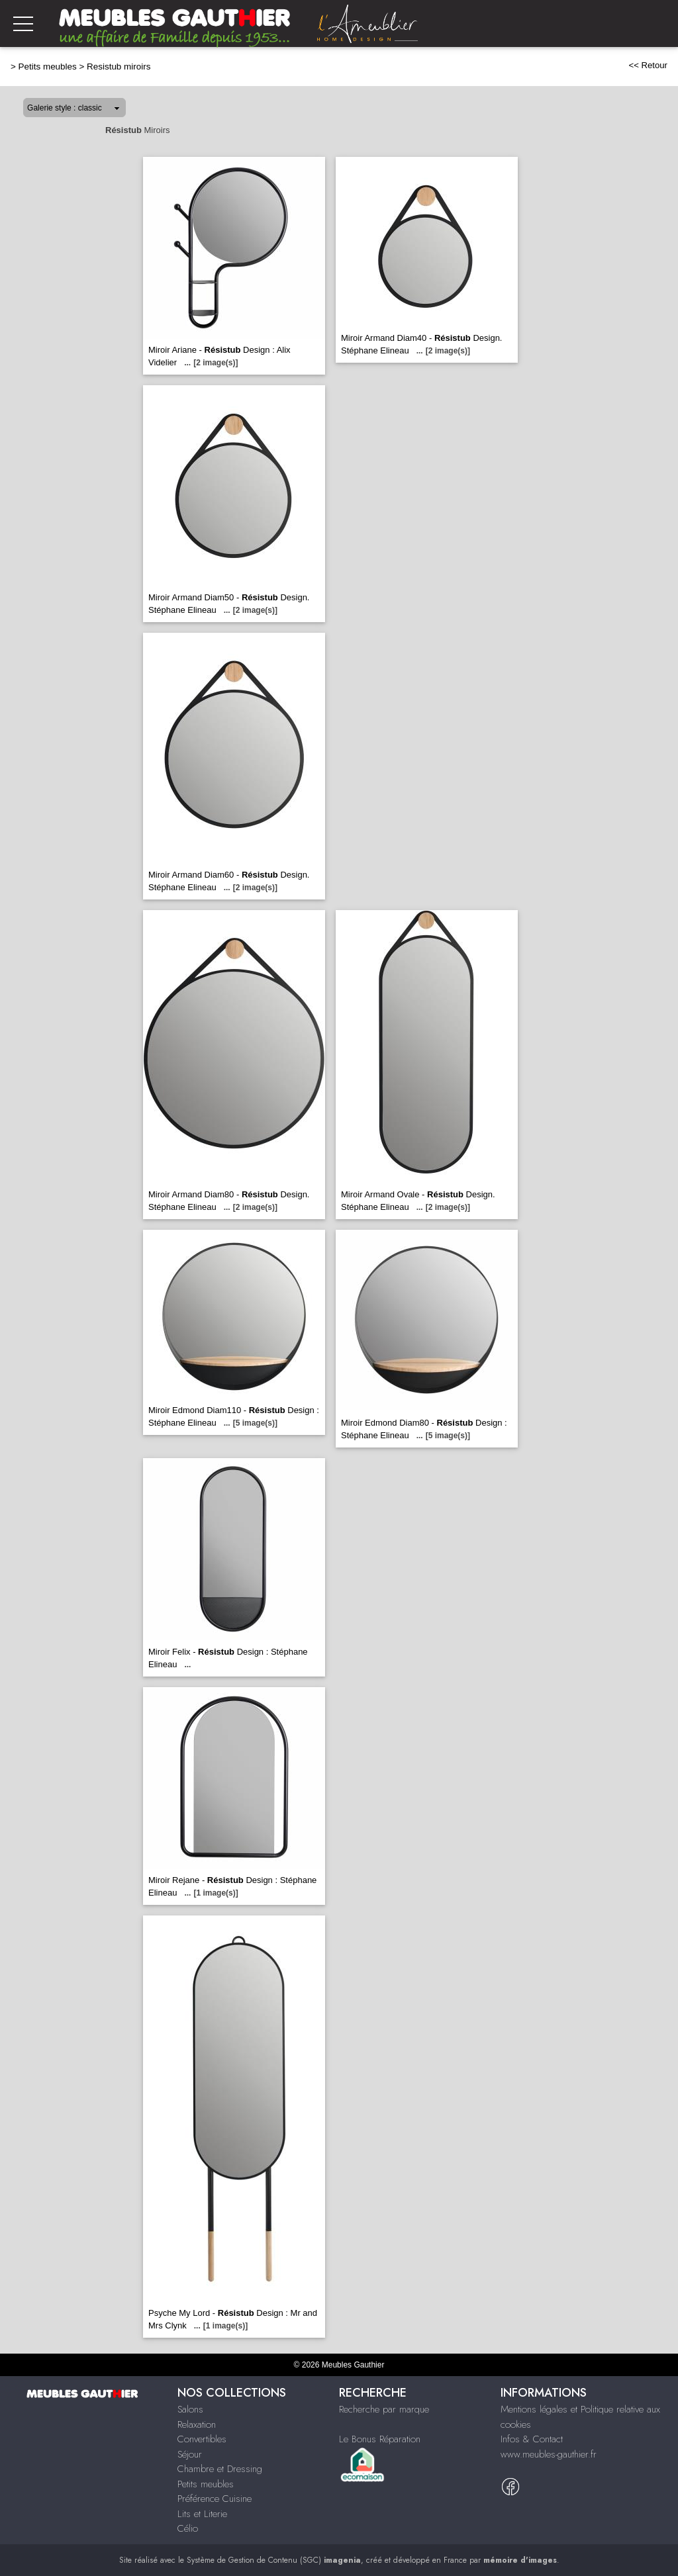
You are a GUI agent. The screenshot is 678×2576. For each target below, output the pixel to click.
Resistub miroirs (118, 66)
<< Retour (647, 65)
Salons (190, 2409)
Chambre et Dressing (219, 2468)
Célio (187, 2528)
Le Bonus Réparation (379, 2439)
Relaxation (196, 2424)
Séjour (189, 2454)
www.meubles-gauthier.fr (549, 2454)
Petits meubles (48, 66)
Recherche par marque (384, 2409)
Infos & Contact (532, 2439)
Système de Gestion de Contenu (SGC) (274, 2560)
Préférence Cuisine (214, 2498)
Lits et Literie (202, 2514)
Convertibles (201, 2439)
